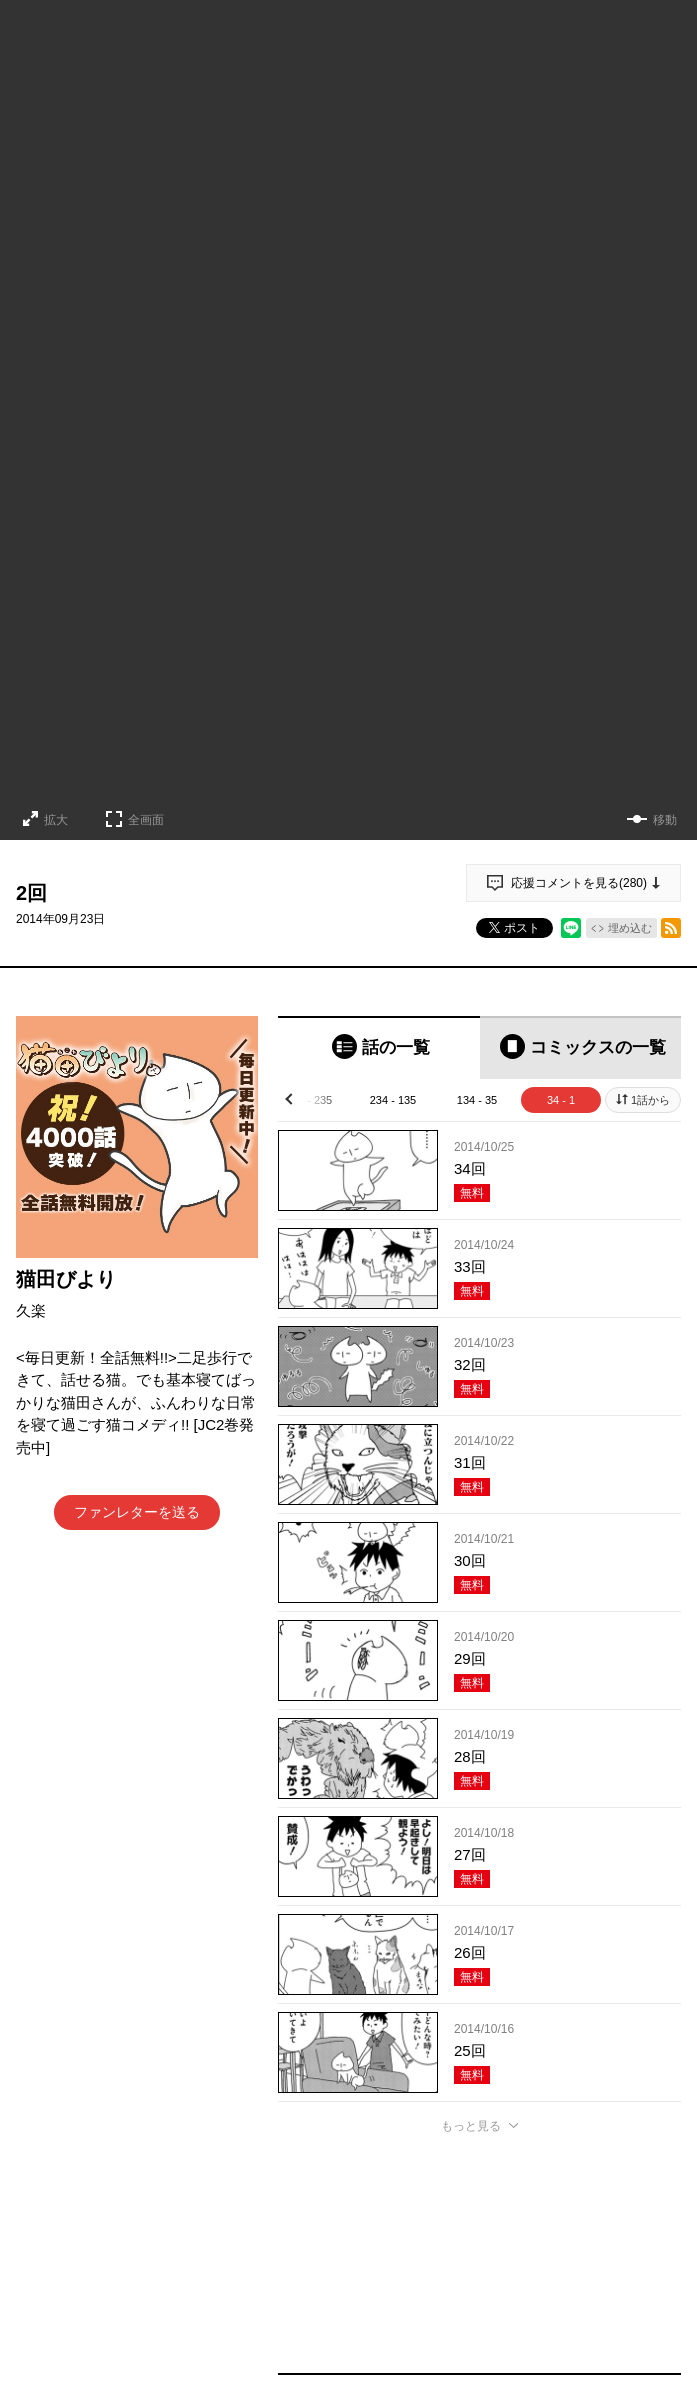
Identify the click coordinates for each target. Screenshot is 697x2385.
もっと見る (471, 2126)
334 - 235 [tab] (309, 1100)
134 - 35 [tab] (477, 1100)
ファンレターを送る (137, 1512)
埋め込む (630, 928)
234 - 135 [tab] (393, 1100)
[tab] (379, 1047)
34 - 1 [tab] (561, 1100)
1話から (650, 1100)
